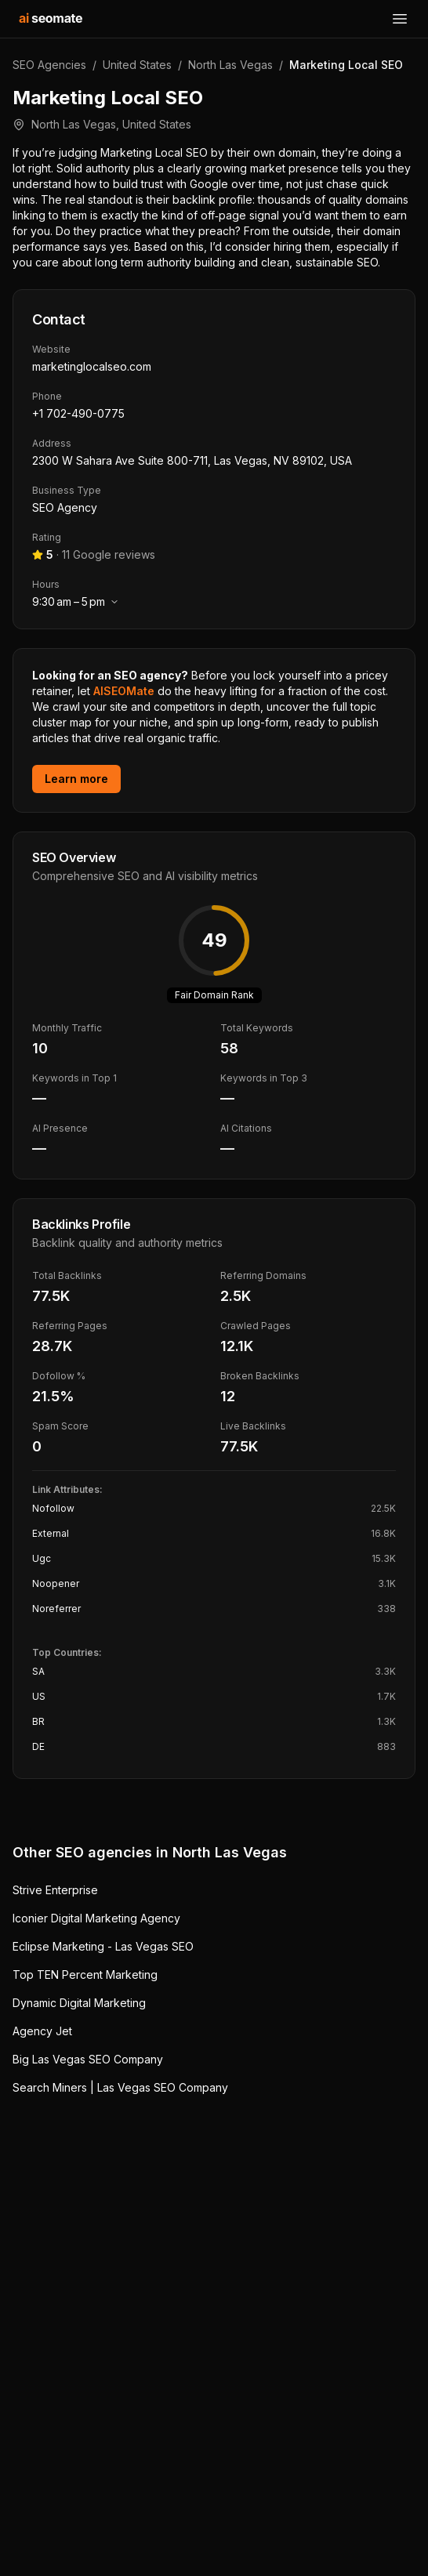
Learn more (76, 778)
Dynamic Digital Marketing (79, 2002)
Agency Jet (42, 2031)
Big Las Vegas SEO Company (88, 2059)
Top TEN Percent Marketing (85, 1974)
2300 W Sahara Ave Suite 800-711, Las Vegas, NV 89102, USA (192, 460)
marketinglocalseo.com (91, 366)
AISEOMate (123, 690)
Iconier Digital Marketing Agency (96, 1918)
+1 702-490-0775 (78, 413)
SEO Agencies (49, 64)
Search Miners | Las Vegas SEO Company (120, 2087)
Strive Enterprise (55, 1890)
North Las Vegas (230, 64)
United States (137, 64)
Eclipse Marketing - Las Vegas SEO (103, 1946)
